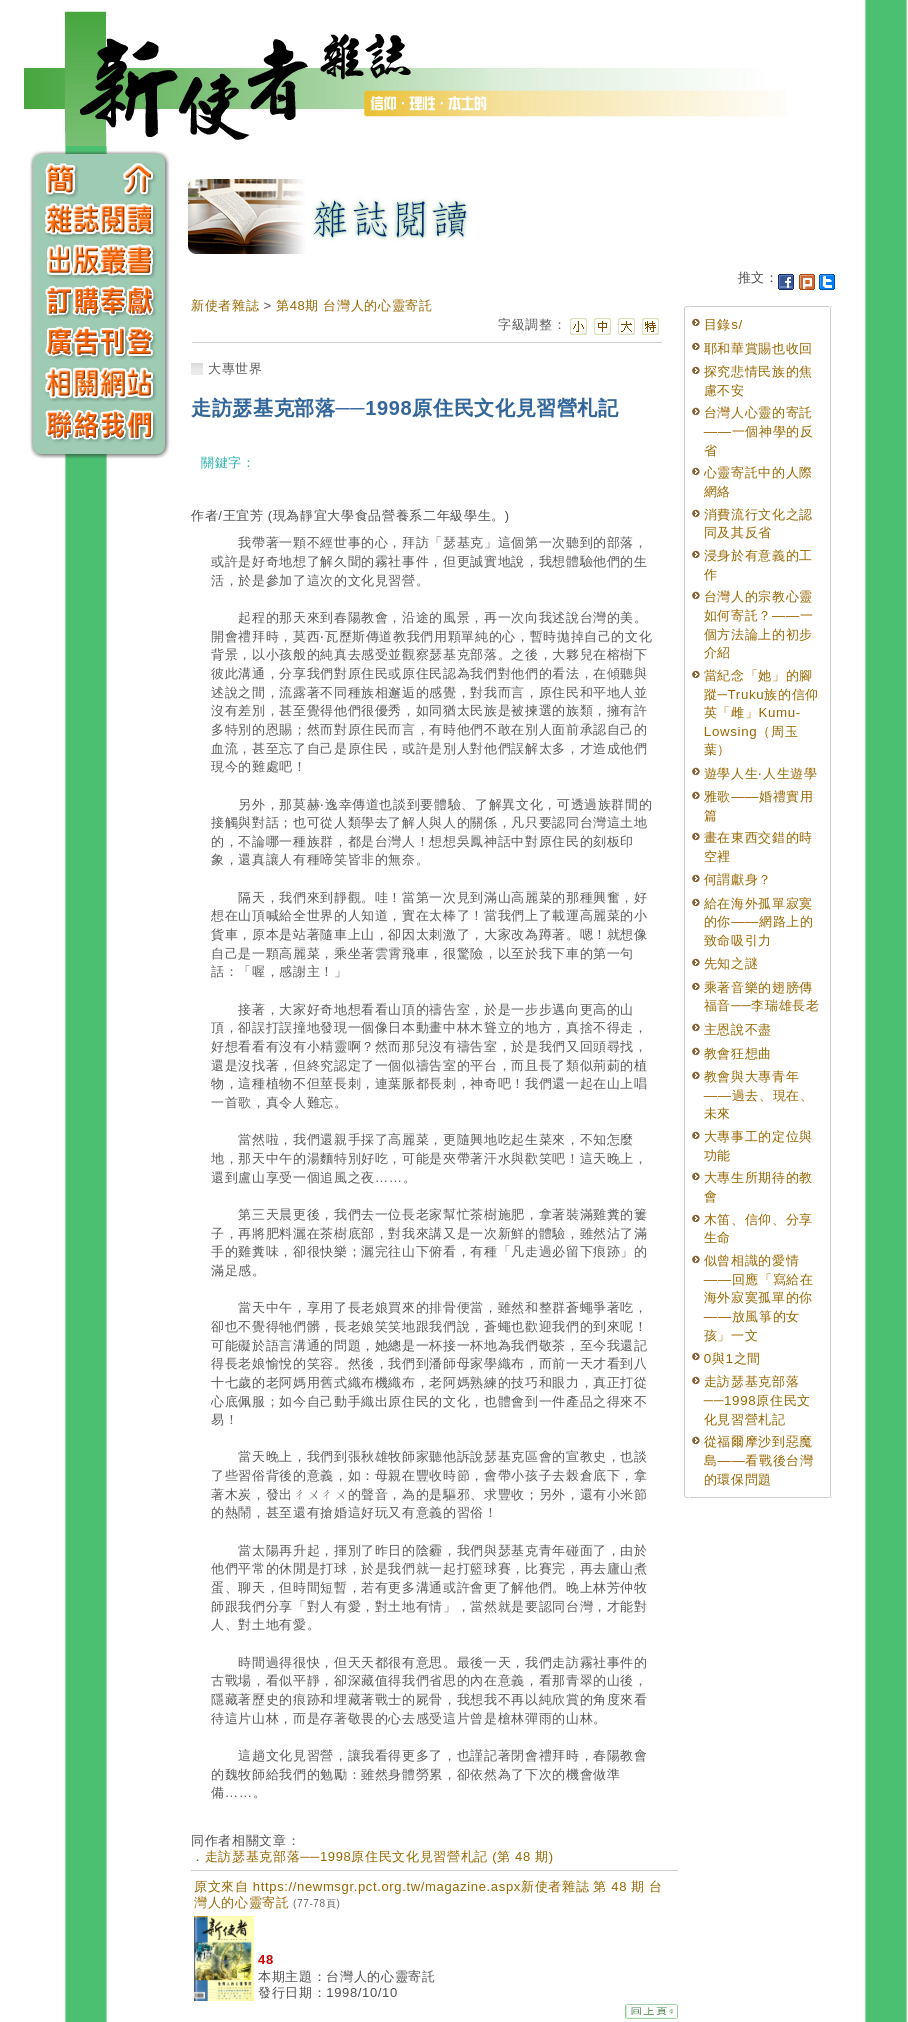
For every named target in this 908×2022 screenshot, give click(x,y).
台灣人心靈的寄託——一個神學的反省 (759, 431)
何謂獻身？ (738, 879)
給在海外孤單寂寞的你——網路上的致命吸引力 (759, 922)
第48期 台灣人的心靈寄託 (354, 305)
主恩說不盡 (738, 1029)
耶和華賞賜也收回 (758, 348)
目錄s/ (723, 324)
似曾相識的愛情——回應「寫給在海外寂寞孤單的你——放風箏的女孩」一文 (759, 1298)
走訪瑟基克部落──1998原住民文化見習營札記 (757, 1400)
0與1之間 (732, 1358)
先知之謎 (731, 963)
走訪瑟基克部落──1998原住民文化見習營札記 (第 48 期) (379, 1856)
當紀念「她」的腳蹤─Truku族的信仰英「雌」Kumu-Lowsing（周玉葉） (761, 713)
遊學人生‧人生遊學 (761, 773)
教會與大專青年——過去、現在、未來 (759, 1095)
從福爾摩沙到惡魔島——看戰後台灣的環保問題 (759, 1460)
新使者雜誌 (225, 305)
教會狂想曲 (738, 1053)
